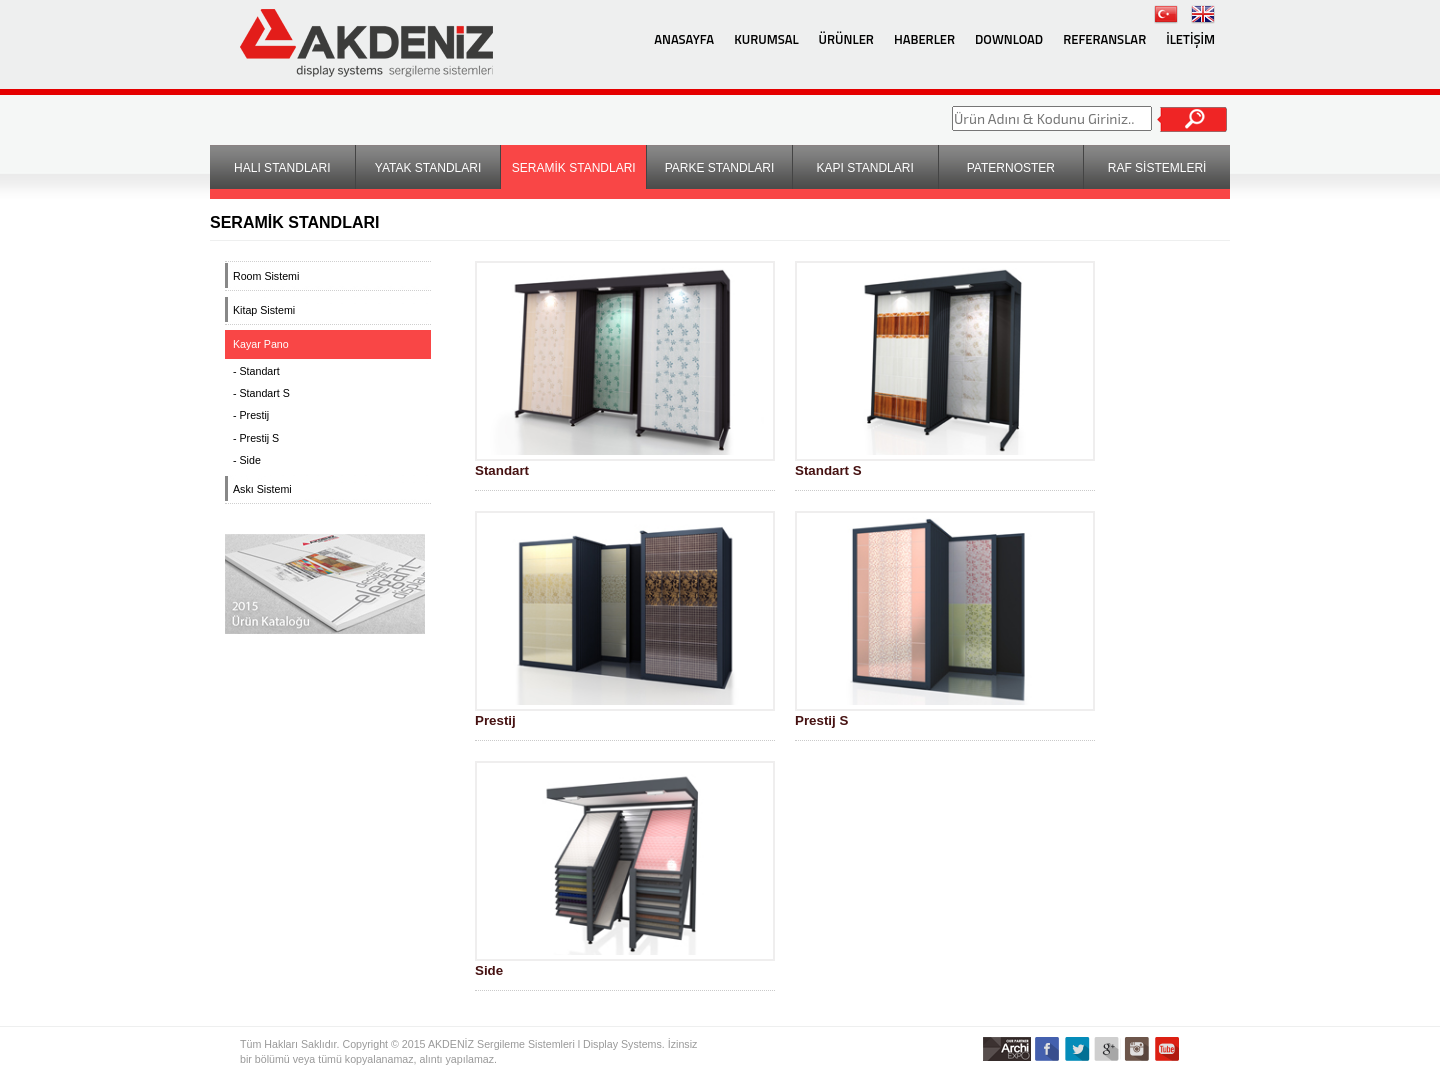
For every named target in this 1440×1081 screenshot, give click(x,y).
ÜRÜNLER (846, 39)
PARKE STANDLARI (720, 168)
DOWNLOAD (1009, 39)
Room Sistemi (266, 276)
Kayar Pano (261, 344)
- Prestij (251, 415)
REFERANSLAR (1104, 39)
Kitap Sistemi (264, 310)
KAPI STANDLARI (865, 168)
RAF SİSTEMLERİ (1157, 168)
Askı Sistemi (262, 489)
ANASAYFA (684, 39)
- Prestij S (256, 438)
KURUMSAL (766, 39)
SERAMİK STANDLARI (574, 168)
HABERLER (924, 39)
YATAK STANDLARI (428, 168)
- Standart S (261, 393)
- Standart (256, 371)
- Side (247, 460)
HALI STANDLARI (282, 168)
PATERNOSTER (1011, 168)
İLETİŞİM (1190, 39)
